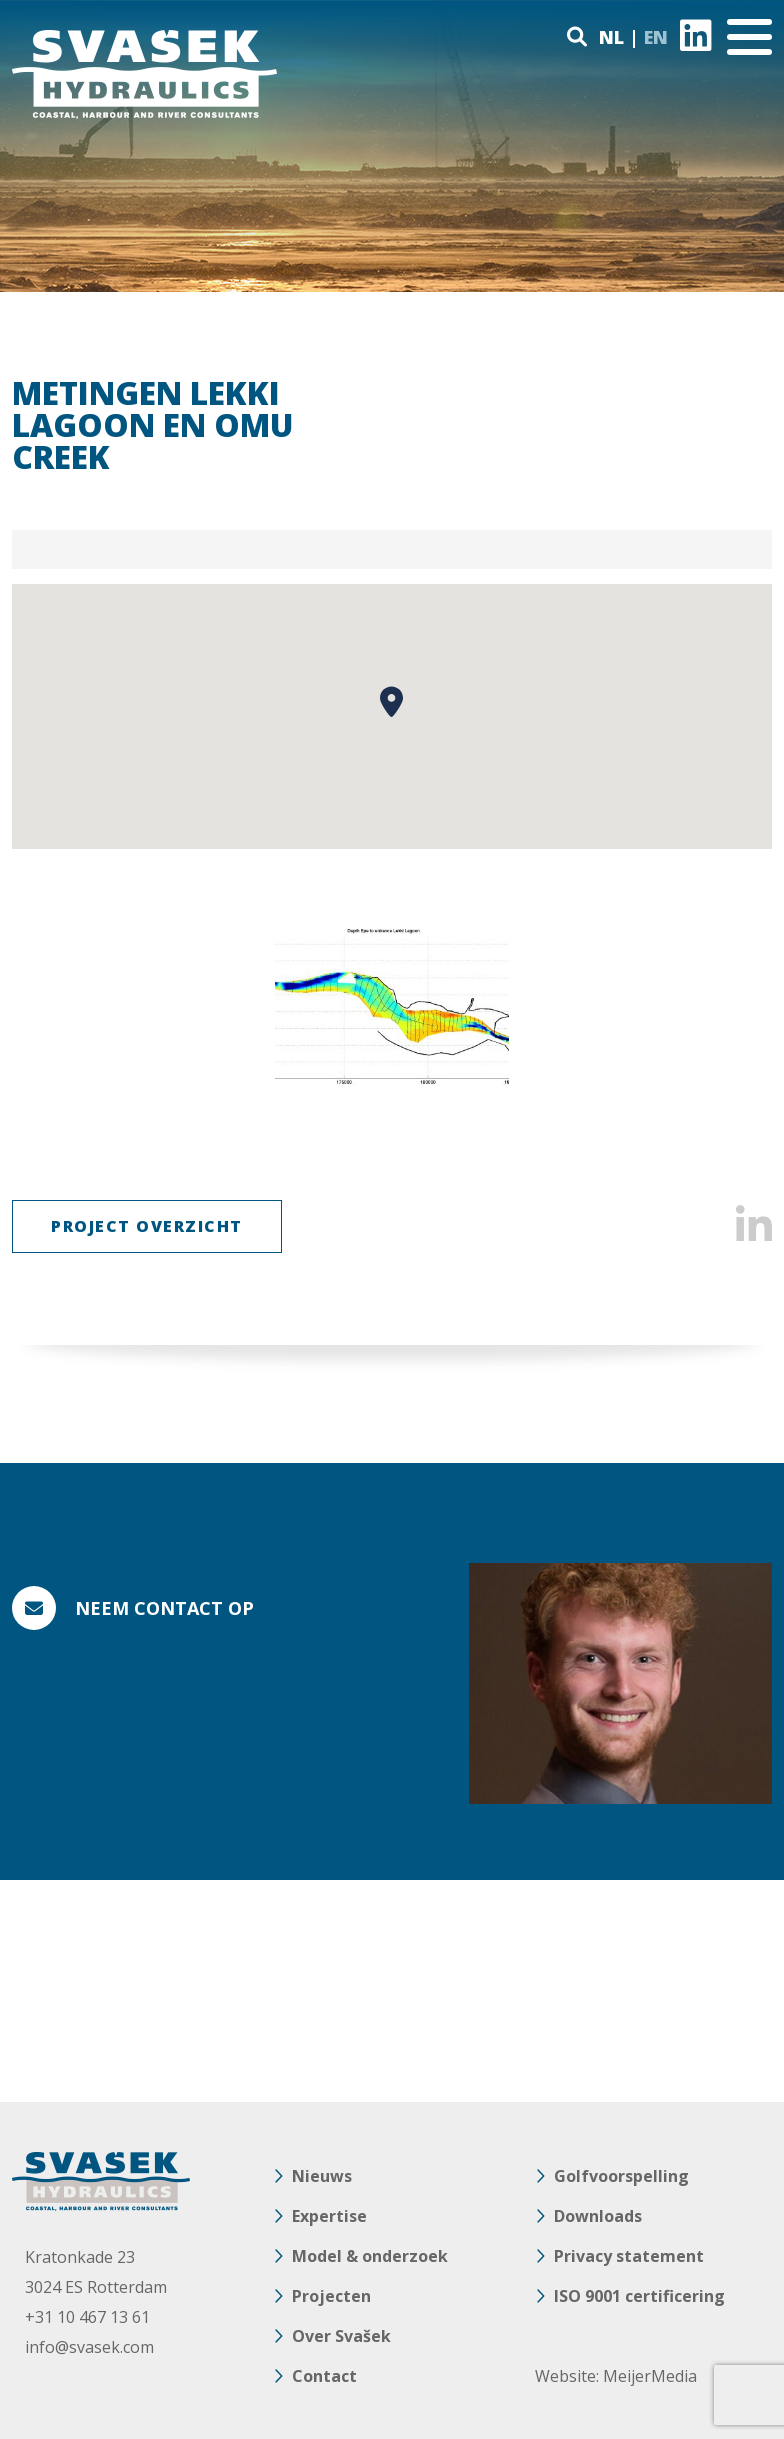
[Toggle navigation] (749, 37)
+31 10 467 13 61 (87, 2317)
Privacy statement (629, 2256)
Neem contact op (164, 1608)
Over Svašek (341, 2336)
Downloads (598, 2216)
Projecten (331, 2296)
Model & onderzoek (370, 2256)
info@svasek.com (89, 2347)
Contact (324, 2376)
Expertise (329, 2216)
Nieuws (322, 2176)
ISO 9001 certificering (639, 2296)
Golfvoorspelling (621, 2176)
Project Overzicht (147, 1226)
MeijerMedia (650, 2376)
